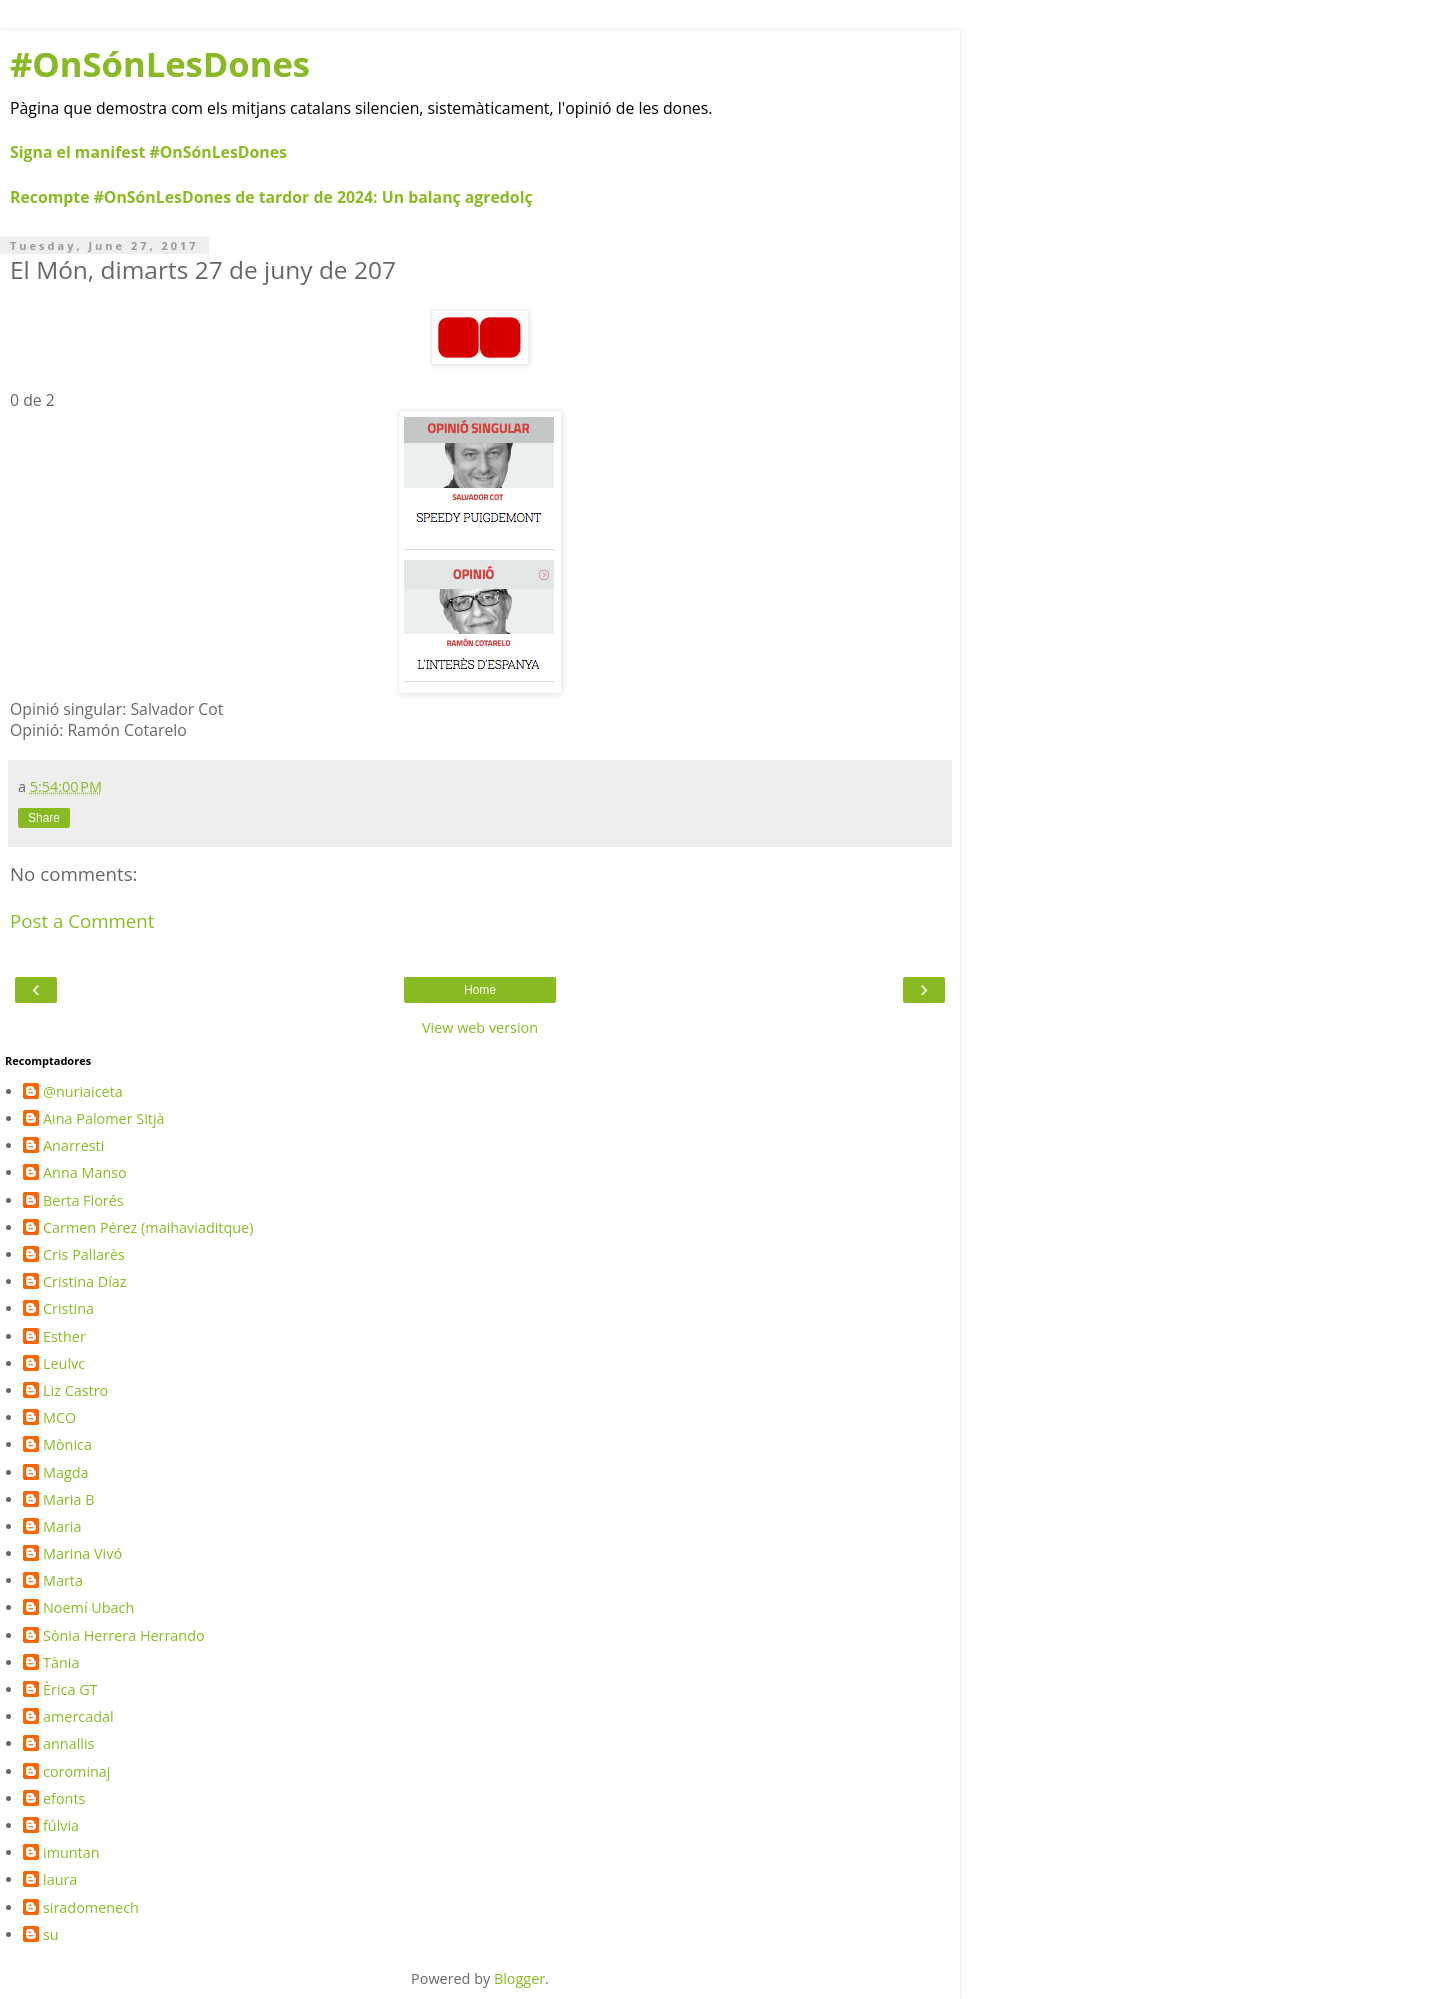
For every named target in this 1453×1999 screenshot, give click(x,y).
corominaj (77, 1772)
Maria (62, 1527)
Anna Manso (85, 1173)
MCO (59, 1418)
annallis (68, 1744)
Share (44, 818)
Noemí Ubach (88, 1608)
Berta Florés (83, 1201)
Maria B (69, 1500)
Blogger (519, 1978)
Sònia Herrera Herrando (124, 1636)
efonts (64, 1799)
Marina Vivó (82, 1554)
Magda (66, 1473)
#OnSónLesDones (160, 63)
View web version (480, 1027)
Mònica (67, 1445)
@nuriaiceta (83, 1092)
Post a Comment (82, 920)
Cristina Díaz (85, 1282)
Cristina (68, 1309)
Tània (61, 1663)
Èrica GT (70, 1690)
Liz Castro (75, 1391)
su (51, 1935)
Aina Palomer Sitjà (104, 1119)
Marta (63, 1581)
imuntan (71, 1853)
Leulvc (64, 1364)
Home (480, 990)
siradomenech (91, 1908)
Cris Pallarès (84, 1255)
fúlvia (61, 1826)
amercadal (78, 1717)
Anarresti (73, 1146)
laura (60, 1880)
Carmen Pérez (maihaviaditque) (148, 1228)
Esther (64, 1337)
